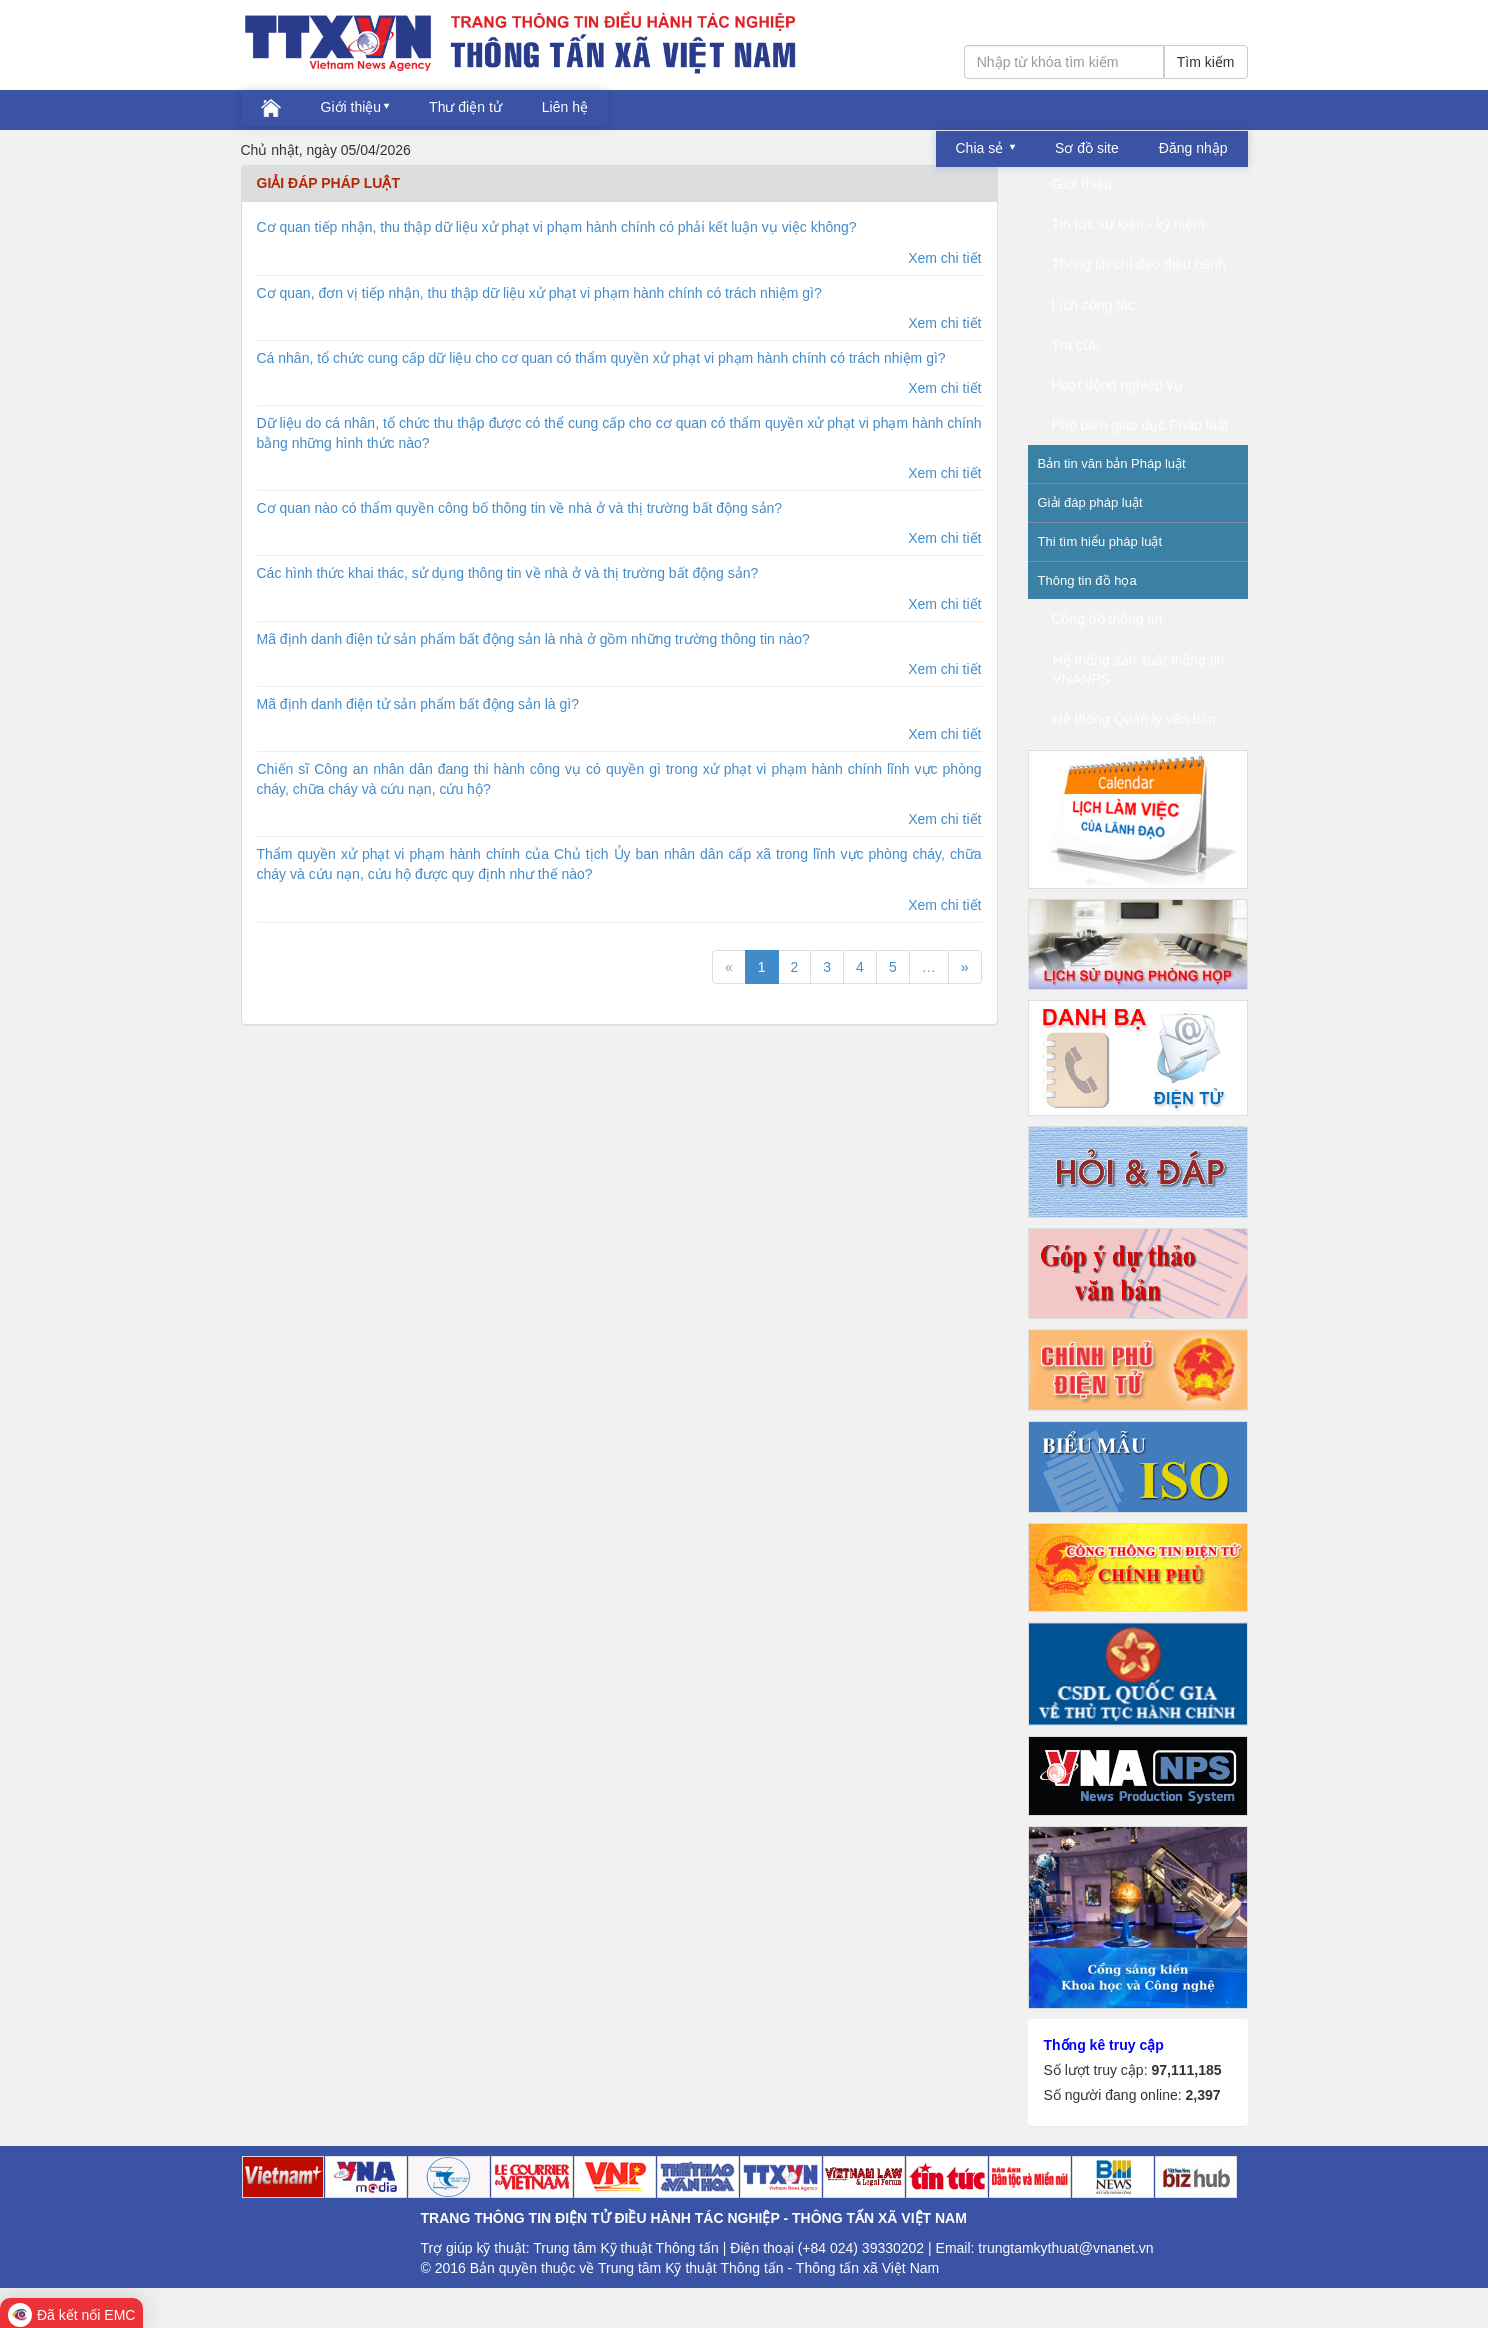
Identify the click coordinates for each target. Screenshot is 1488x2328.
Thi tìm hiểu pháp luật (1100, 541)
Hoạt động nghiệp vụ (1110, 385)
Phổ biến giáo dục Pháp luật (1133, 425)
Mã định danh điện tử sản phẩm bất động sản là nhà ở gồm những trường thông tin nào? (533, 639)
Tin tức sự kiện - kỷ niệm (1121, 224)
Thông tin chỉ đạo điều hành (1132, 264)
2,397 (1202, 2095)
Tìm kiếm (1206, 62)
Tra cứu (1069, 345)
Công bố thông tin (1100, 619)
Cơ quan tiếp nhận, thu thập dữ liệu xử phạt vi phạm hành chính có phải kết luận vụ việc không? (557, 227)
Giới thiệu (351, 107)
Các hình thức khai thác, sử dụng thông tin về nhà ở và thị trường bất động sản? (508, 573)
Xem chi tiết (944, 258)
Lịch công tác (1086, 305)
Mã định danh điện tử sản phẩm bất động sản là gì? (418, 704)
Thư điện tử (465, 107)
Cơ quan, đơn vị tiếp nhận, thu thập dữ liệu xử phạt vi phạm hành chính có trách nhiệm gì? (539, 293)
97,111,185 (1186, 2070)
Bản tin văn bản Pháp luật (1112, 463)
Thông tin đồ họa (1087, 580)
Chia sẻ (982, 148)
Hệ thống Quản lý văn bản (1135, 719)
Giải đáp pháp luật (1090, 502)
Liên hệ (565, 107)
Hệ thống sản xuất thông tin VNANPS (1139, 669)
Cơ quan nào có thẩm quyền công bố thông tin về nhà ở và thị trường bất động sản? (520, 508)
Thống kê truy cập (1104, 2045)
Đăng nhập (1193, 148)
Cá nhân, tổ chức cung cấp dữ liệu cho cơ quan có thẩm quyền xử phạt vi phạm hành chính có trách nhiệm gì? (601, 358)
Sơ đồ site (1087, 148)
